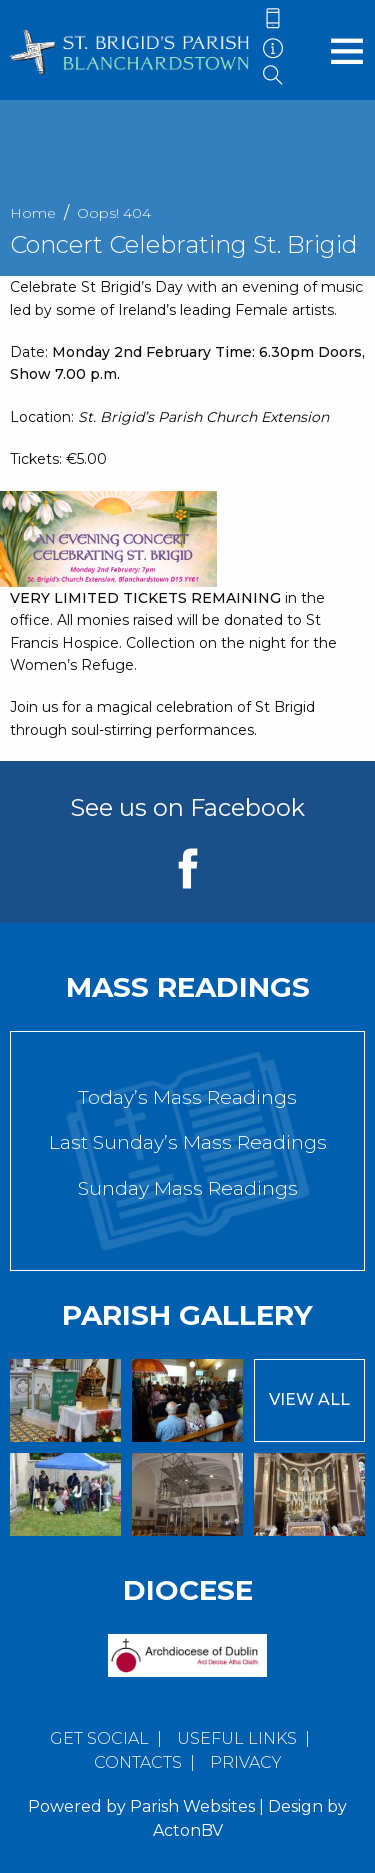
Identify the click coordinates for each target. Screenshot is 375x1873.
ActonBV (188, 1830)
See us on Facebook (187, 807)
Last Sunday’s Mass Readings (188, 1142)
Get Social (99, 1738)
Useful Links (237, 1738)
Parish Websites (192, 1806)
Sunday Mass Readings (188, 1188)
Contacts (138, 1762)
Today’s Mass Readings (187, 1097)
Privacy (246, 1762)
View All (309, 1399)
